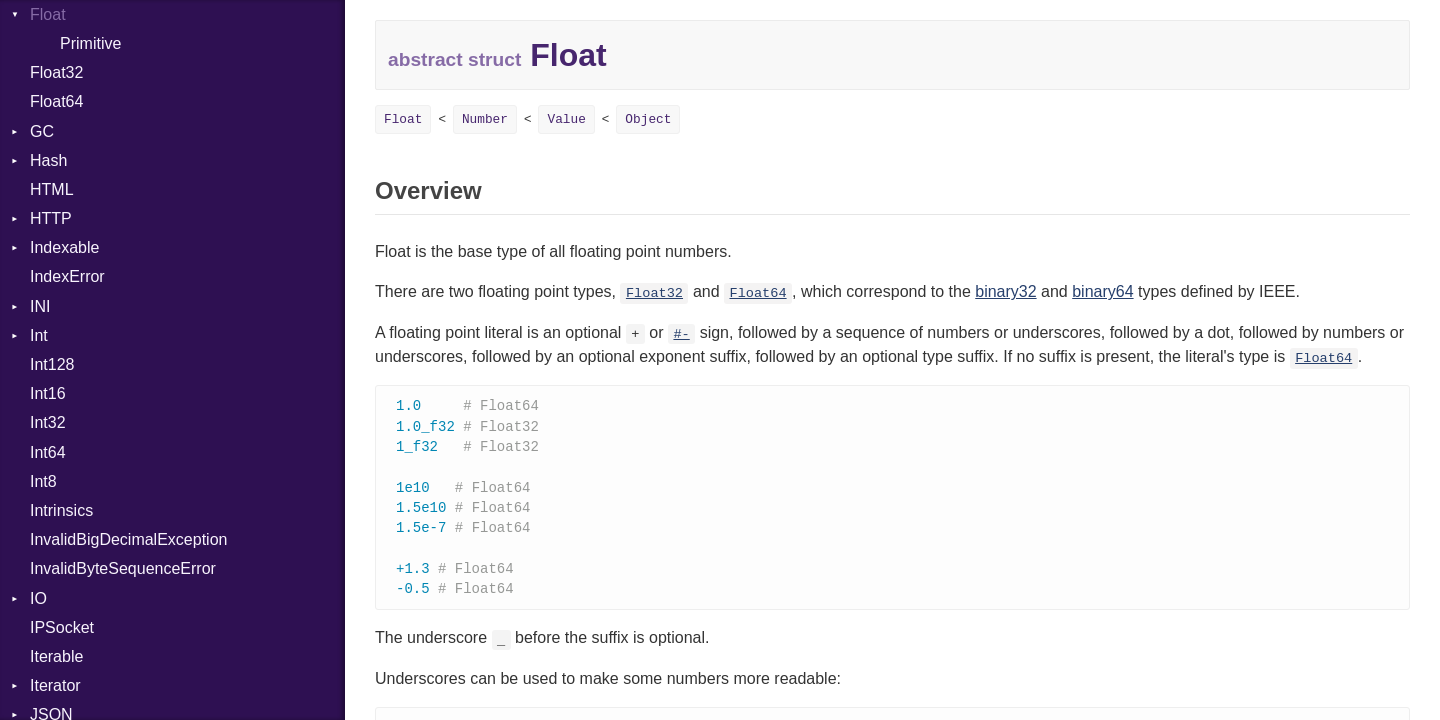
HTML (52, 189)
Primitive (90, 43)
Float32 (56, 72)
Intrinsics (61, 510)
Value (566, 119)
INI (40, 306)
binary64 (1102, 291)
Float (403, 119)
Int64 (48, 452)
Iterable (56, 656)
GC (42, 131)
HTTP (51, 218)
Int (39, 335)
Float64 (56, 101)
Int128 (52, 364)
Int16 (48, 393)
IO (38, 598)
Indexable (64, 247)
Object (648, 119)
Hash (48, 160)
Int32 (48, 422)
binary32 (1005, 291)
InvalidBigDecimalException (128, 539)
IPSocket (62, 627)
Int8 (43, 481)
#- (681, 334)
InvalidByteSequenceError (123, 568)
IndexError (67, 276)
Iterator (55, 685)
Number (485, 119)
